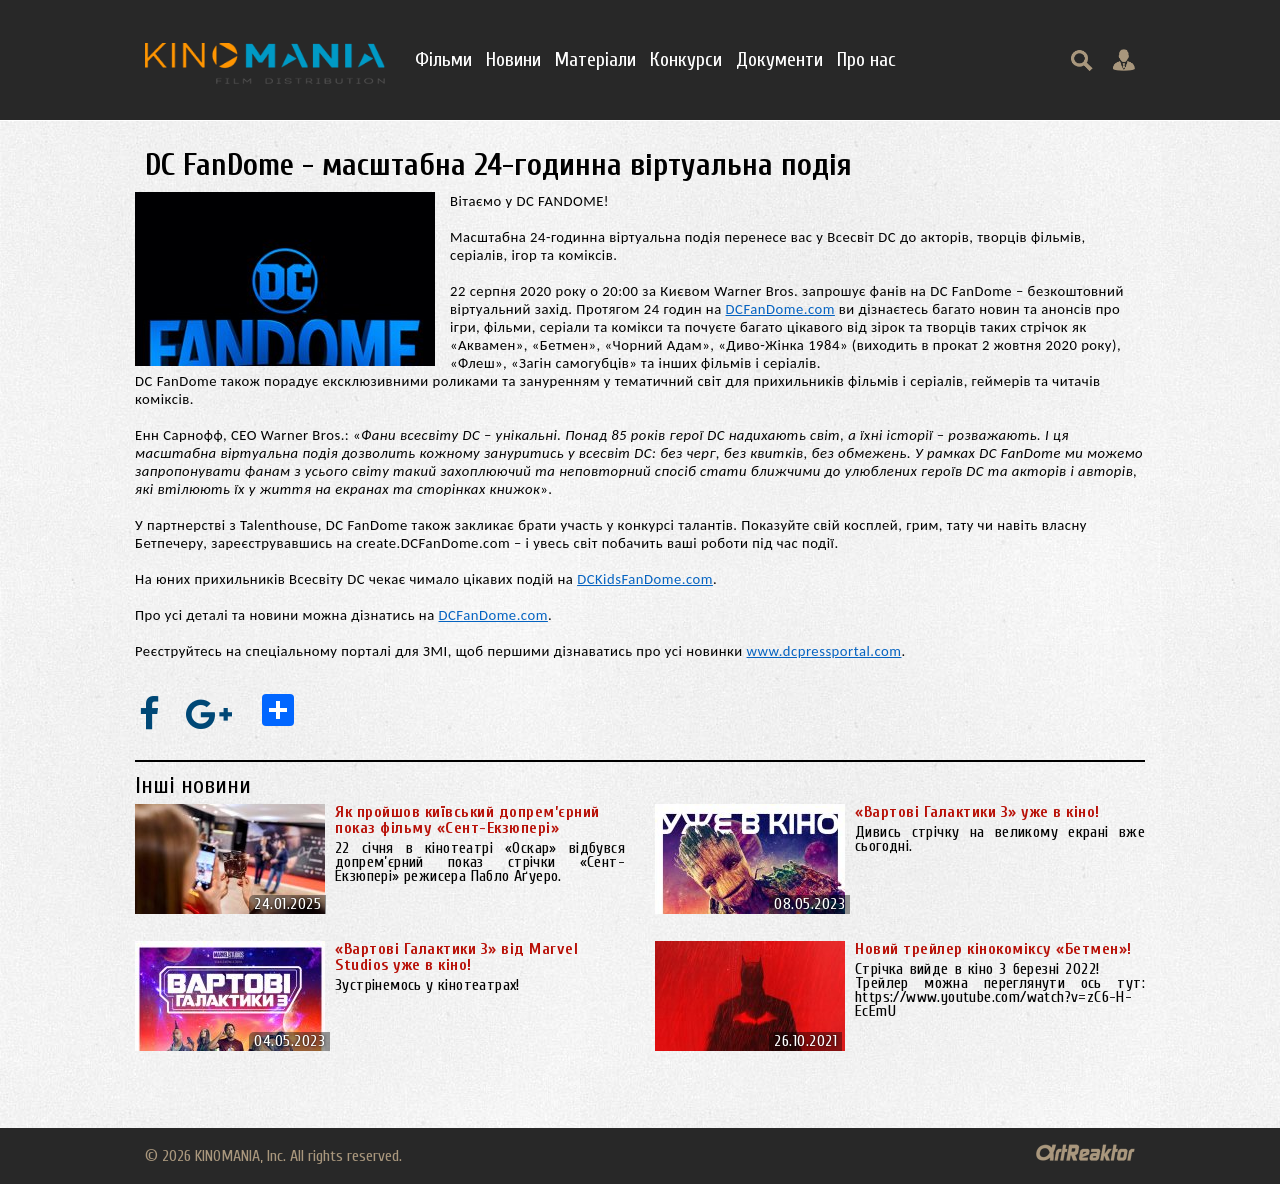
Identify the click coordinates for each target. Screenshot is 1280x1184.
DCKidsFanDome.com (645, 579)
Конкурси (686, 59)
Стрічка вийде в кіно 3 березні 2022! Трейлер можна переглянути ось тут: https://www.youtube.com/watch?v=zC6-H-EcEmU (1000, 990)
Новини (513, 59)
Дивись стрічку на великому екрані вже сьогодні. (1000, 839)
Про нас (866, 59)
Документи (779, 59)
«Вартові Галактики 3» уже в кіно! (977, 812)
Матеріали (595, 59)
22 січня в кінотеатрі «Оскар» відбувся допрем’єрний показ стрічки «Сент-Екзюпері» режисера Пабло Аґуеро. (480, 862)
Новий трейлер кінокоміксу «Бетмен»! (993, 949)
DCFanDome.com (780, 309)
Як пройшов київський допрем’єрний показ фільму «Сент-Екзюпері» (467, 820)
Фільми (443, 59)
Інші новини (193, 785)
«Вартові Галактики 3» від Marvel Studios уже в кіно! (456, 957)
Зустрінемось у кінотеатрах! (427, 985)
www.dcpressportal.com (824, 651)
